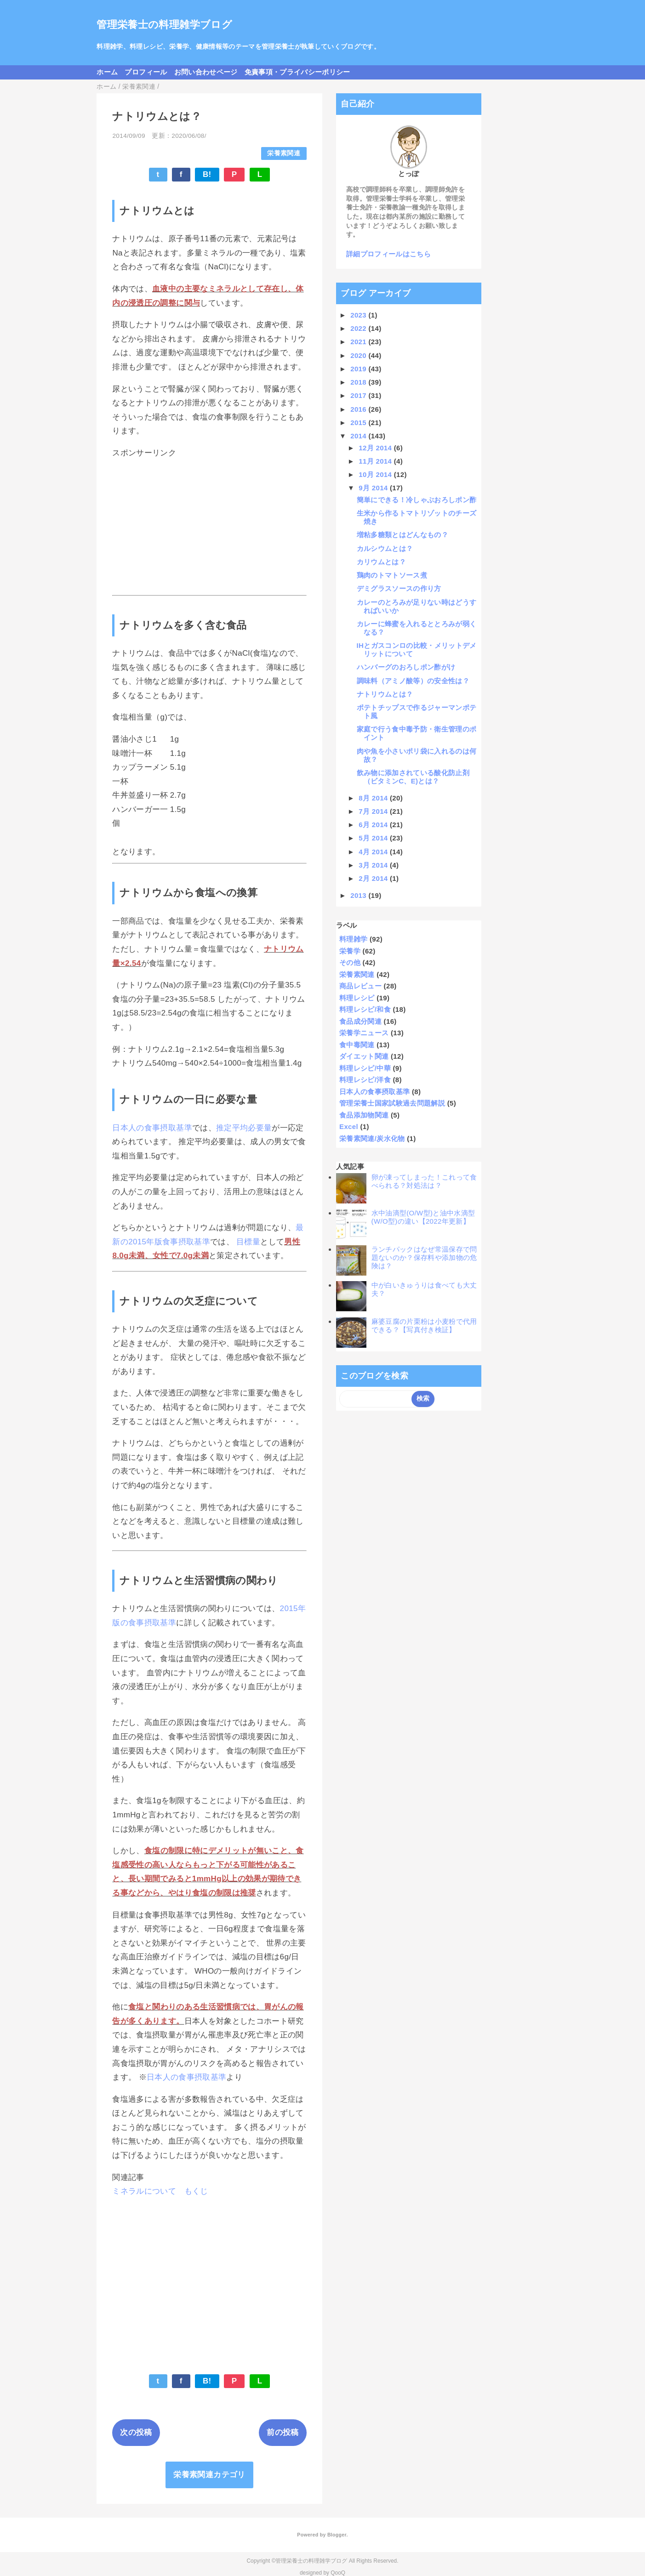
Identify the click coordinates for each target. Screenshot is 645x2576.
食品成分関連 (360, 1021)
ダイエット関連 (363, 1056)
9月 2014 (374, 488)
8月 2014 (374, 798)
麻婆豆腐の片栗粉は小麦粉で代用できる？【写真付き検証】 (424, 1325)
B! (207, 174)
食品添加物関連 (363, 1115)
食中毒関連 (357, 1045)
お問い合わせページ (206, 72)
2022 (359, 328)
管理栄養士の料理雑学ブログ (164, 24)
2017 (359, 395)
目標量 (248, 1241)
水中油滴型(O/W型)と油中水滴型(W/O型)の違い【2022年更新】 (423, 1217)
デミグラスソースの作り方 (399, 588)
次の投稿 (136, 2432)
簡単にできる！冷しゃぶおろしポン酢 (417, 500)
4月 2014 (374, 852)
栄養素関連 (283, 153)
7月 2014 (374, 811)
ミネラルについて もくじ (160, 2191)
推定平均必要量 (244, 1127)
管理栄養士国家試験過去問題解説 (392, 1103)
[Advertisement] (209, 526)
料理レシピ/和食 (365, 1009)
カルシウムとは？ (385, 548)
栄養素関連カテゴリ (209, 2474)
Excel (348, 1126)
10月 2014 (376, 474)
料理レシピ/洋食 (365, 1080)
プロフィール (146, 72)
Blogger (336, 2534)
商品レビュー (360, 986)
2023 (359, 315)
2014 (359, 436)
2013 (359, 895)
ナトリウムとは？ (385, 694)
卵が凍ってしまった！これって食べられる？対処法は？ (424, 1181)
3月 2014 (374, 865)
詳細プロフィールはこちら (388, 254)
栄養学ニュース (363, 1033)
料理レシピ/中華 (365, 1068)
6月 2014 (374, 824)
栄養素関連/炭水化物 (372, 1138)
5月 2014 (374, 838)
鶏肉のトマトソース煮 (392, 575)
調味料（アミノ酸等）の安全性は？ (413, 681)
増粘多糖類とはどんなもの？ (402, 535)
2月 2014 (374, 878)
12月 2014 (376, 448)
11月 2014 (376, 461)
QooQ (338, 2573)
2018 (359, 382)
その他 (349, 962)
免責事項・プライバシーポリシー (297, 72)
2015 (359, 422)
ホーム (107, 72)
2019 (359, 369)
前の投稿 (282, 2432)
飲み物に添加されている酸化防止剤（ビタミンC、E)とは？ (413, 777)
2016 (359, 409)
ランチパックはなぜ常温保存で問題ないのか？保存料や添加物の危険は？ (424, 1257)
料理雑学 (353, 939)
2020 (359, 355)
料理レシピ (357, 998)
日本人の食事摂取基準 (152, 1127)
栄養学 (349, 951)
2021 (359, 342)
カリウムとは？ (381, 562)
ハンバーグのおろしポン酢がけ (406, 667)
